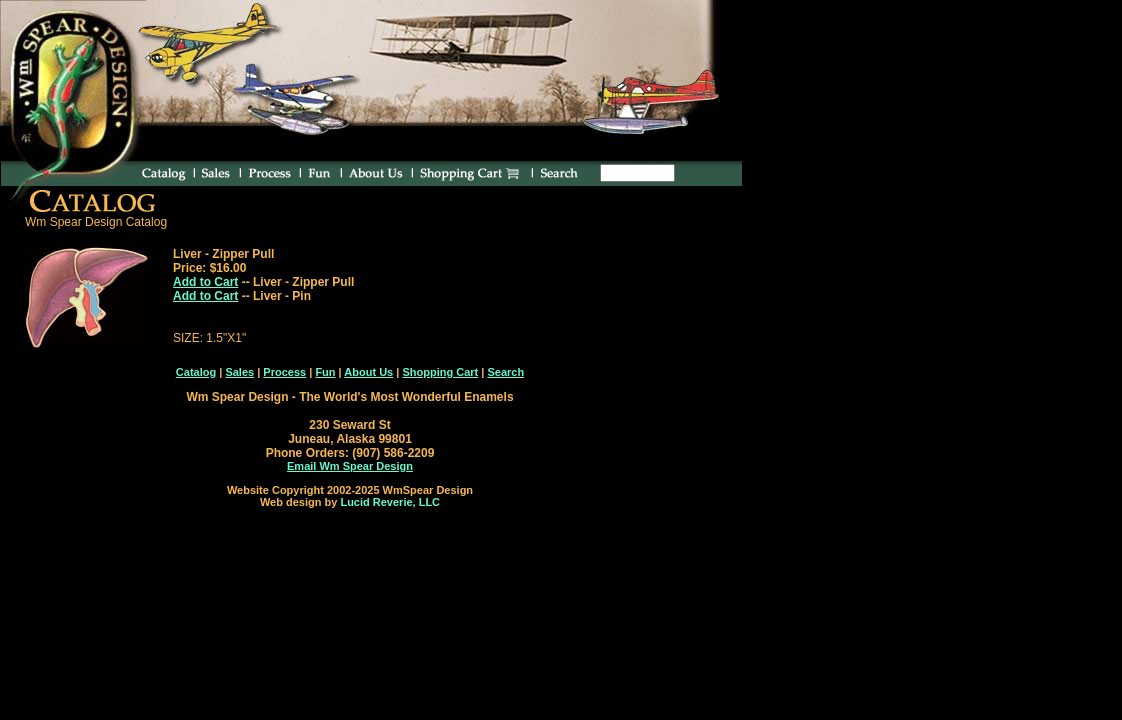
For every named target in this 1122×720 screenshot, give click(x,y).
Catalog (196, 372)
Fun (325, 372)
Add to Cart (205, 282)
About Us (368, 372)
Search (505, 372)
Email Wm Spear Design (350, 466)
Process (284, 372)
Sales (239, 372)
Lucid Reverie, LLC (390, 502)
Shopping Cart (440, 372)
